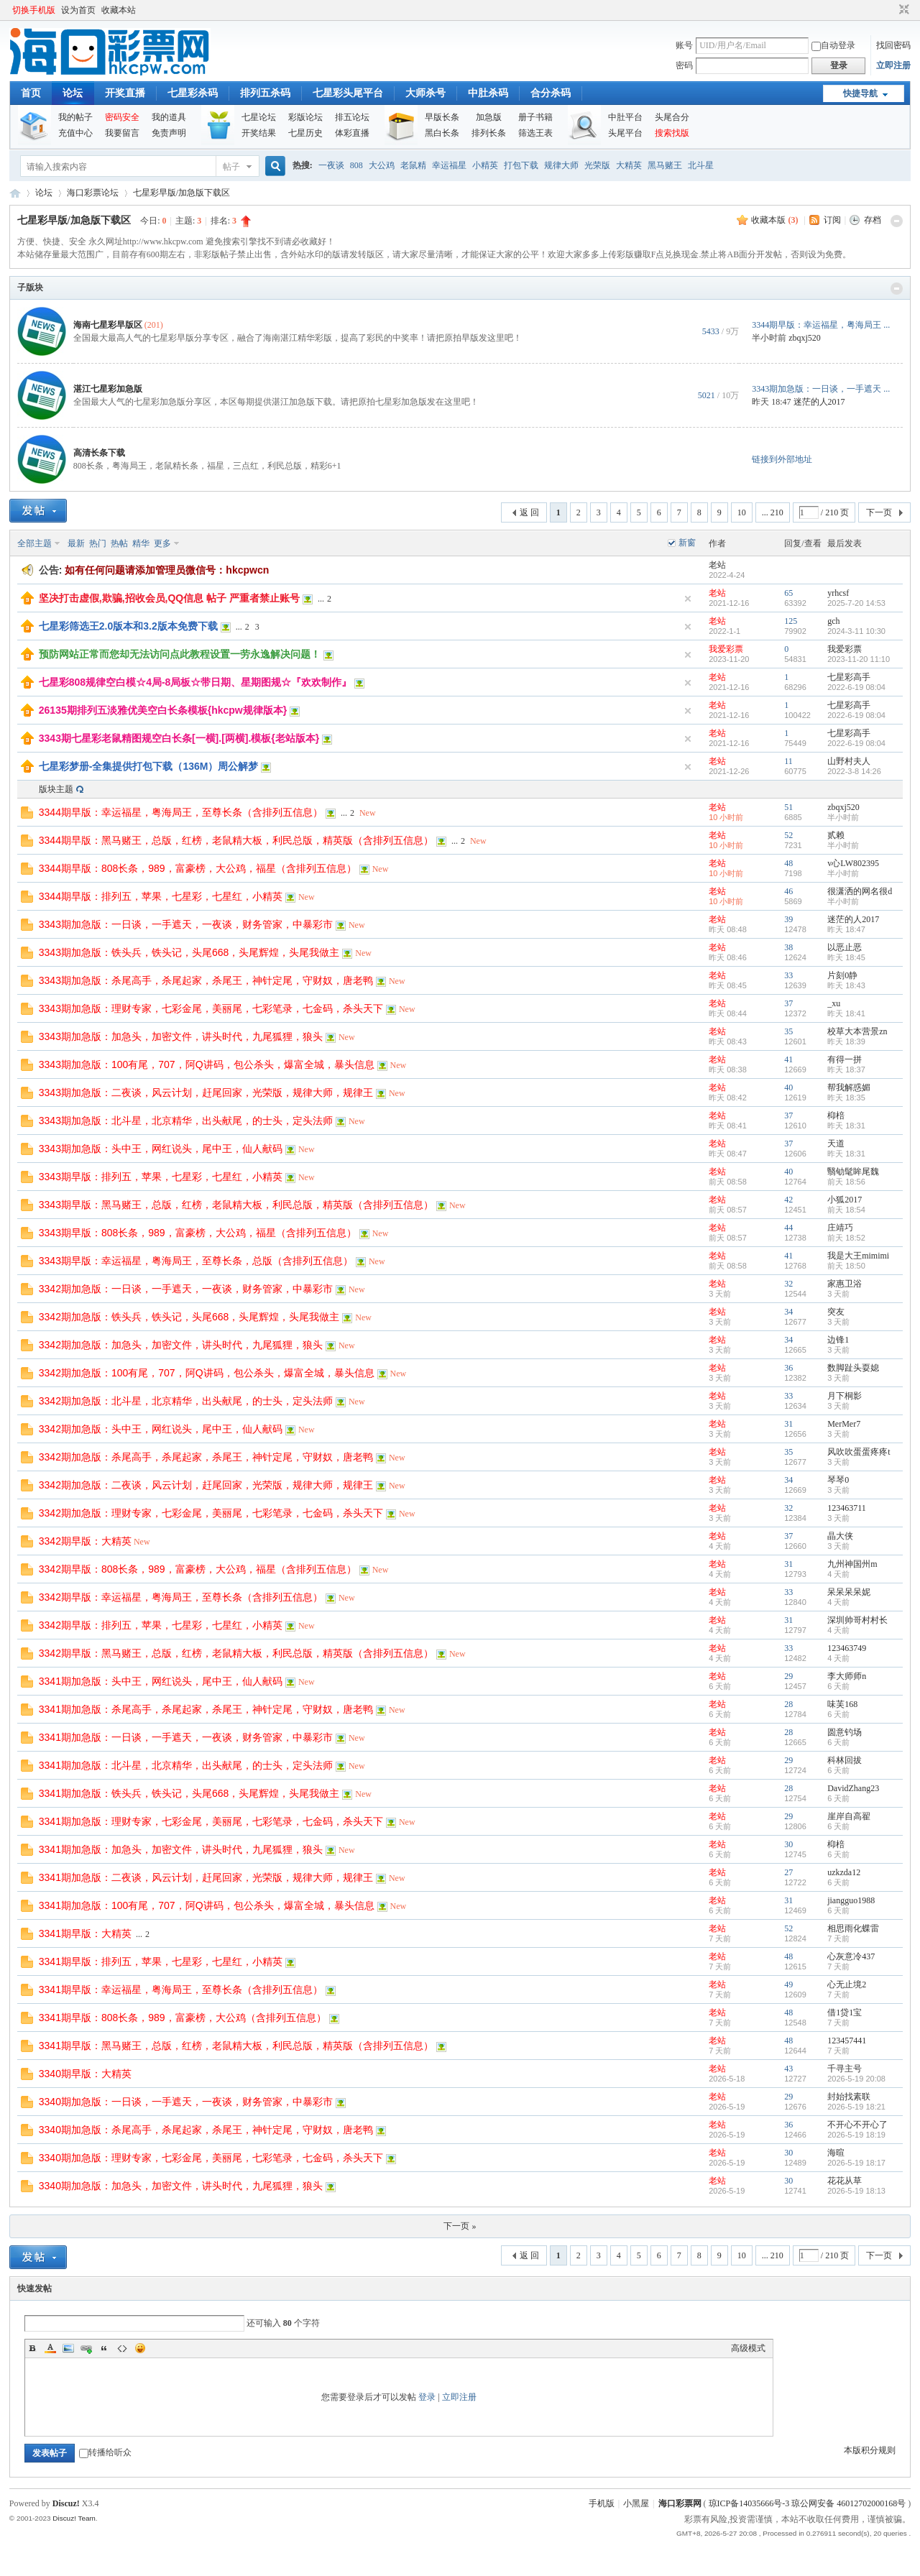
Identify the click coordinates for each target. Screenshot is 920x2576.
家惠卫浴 (844, 1284)
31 (788, 1424)
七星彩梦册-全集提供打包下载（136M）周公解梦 (149, 766)
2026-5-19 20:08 (856, 2078)
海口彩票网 (15, 193)
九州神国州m (852, 1564)
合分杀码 (550, 93)
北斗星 (701, 165)
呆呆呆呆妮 (848, 1592)
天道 (836, 1143)
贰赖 (836, 835)
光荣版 (597, 165)
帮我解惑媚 (848, 1087)
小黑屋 (636, 2503)
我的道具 (169, 117)
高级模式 (748, 2348)
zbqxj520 (804, 338)
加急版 (489, 117)
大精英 (629, 165)
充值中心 (75, 133)
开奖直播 (125, 93)
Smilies (140, 2348)
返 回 (529, 512)
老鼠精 (413, 165)
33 (788, 975)
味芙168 (842, 1704)
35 (788, 1031)
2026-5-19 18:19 (856, 2134)
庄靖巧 (840, 1228)
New (367, 813)
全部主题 (34, 543)
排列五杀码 (265, 93)
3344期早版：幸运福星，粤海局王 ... (821, 325)
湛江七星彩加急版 (107, 389)
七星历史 (305, 133)
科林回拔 (844, 1760)
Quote (104, 2348)
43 (788, 2069)
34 (788, 1312)
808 (356, 165)
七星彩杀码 (192, 93)
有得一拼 (844, 1059)
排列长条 (489, 133)
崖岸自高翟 (848, 1816)
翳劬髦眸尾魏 (853, 1172)
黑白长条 (442, 133)
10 (741, 512)
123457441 (846, 2041)
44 (788, 1228)
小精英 (485, 165)
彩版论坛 (305, 117)
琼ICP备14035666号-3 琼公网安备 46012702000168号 (807, 2503)
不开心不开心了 (857, 2125)
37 (788, 1003)
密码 (684, 65)
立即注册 (893, 65)
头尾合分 (672, 117)
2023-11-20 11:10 (858, 659)
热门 (97, 543)
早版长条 (442, 117)
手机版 (602, 2503)
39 (788, 919)
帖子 (231, 167)
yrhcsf (838, 593)
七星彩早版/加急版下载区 (181, 193)
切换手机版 (33, 10)
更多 (162, 543)
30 (788, 1844)
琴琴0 (838, 1480)
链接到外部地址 (782, 459)
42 (788, 1200)
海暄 (836, 2153)
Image (68, 2348)
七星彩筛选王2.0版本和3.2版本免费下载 (128, 626)
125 (790, 621)
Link (86, 2348)
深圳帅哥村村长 (857, 1620)
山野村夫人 (848, 761)
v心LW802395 (853, 863)
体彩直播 (352, 133)
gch (833, 621)
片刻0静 (842, 975)
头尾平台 (625, 133)
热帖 (119, 543)
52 (788, 835)
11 (788, 761)
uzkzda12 (843, 1872)
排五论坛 (352, 117)
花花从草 (844, 2181)
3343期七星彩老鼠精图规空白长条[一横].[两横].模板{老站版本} (179, 738)
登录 (427, 2397)
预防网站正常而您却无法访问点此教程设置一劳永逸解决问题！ (180, 654)
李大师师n (846, 1676)
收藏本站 (118, 10)
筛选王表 (535, 133)
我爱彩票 (844, 649)
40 (788, 1087)
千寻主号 (844, 2069)
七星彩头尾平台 (348, 93)
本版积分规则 (870, 2450)
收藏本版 (774, 220)
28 (788, 1704)
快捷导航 (860, 93)
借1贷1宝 (844, 2012)
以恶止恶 (844, 947)
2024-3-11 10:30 (856, 631)
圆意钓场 (844, 1732)
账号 (684, 45)
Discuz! (66, 2503)
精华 (141, 543)
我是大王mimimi (858, 1256)
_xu (833, 1003)
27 (788, 1872)
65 (788, 593)
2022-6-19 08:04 (856, 687)
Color (50, 2348)
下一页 (879, 512)
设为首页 (78, 10)
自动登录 (833, 45)
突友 (836, 1312)
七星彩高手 (848, 677)
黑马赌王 (665, 165)
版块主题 (56, 789)
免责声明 (169, 133)
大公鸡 (382, 165)
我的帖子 (75, 117)
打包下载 (521, 165)
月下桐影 (844, 1396)
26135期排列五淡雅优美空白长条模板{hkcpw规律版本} (163, 710)
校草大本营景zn (857, 1031)
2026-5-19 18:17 (856, 2162)
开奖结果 (259, 133)
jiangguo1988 (851, 1900)
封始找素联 (848, 2097)
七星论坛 (259, 117)
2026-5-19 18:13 (856, 2190)
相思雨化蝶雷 (853, 1928)
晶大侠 (840, 1536)
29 (788, 1676)
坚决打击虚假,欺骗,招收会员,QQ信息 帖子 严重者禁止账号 (169, 598)
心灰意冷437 (851, 1956)
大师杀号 (425, 93)
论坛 (73, 93)
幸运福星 (449, 165)
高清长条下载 (99, 453)
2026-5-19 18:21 (856, 2106)
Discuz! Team (74, 2518)
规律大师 (561, 165)
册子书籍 (535, 117)
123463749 (846, 1648)
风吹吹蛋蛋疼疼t (858, 1452)
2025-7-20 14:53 (856, 603)
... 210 (772, 512)
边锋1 (838, 1340)
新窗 (687, 543)
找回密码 (893, 45)
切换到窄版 (902, 10)
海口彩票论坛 (93, 193)
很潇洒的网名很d (859, 891)
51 (788, 807)
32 (788, 1284)
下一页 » (459, 2226)
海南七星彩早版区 (107, 325)
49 (788, 1984)
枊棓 (836, 1115)
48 (788, 863)
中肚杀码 (488, 93)
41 (788, 1059)
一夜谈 (331, 165)
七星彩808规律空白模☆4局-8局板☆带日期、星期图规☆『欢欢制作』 (195, 682)
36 (788, 1368)
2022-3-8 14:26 (854, 771)
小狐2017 (844, 1200)
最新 (76, 543)
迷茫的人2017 (819, 402)
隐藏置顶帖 (688, 598)
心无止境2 (846, 1984)
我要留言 (122, 133)
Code (122, 2348)
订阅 (832, 220)
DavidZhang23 (853, 1788)
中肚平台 (625, 117)
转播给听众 (105, 2452)
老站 (717, 565)
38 (788, 947)
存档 (872, 220)
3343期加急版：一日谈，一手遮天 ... (821, 389)
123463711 (846, 1508)
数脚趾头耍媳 (853, 1368)
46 (788, 891)
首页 (31, 93)
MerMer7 (843, 1424)
